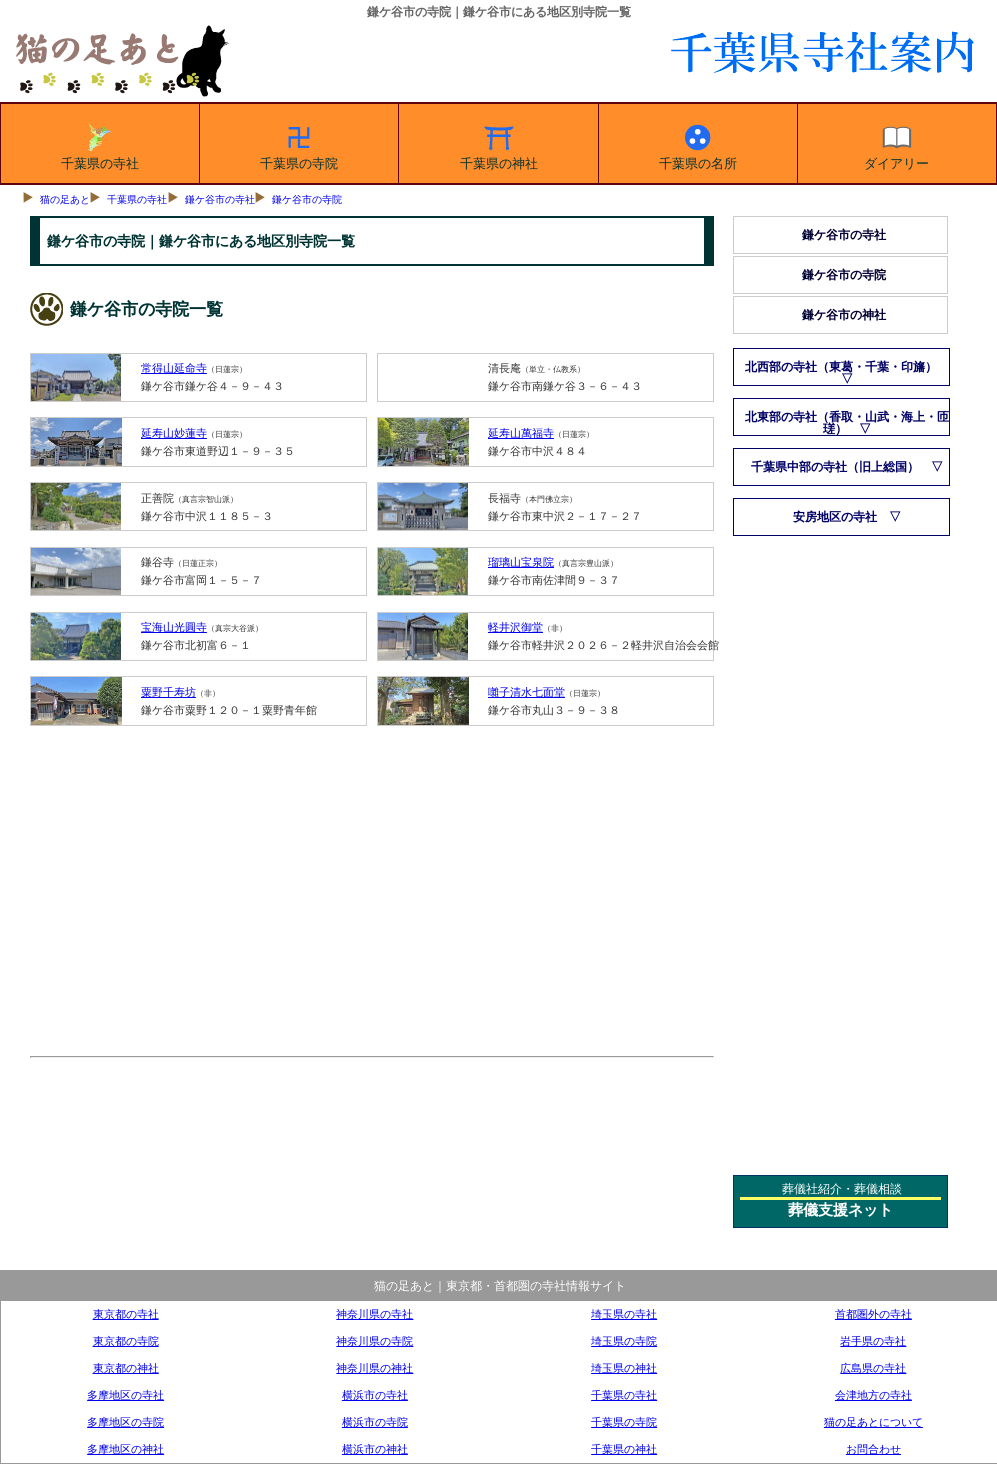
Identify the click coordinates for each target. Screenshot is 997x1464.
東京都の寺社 (126, 1314)
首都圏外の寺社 (873, 1314)
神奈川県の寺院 (374, 1341)
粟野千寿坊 (168, 692)
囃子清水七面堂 (526, 692)
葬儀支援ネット (840, 1210)
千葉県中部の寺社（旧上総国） (835, 467)
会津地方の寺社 (873, 1395)
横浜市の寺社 (375, 1395)
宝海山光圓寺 (174, 627)
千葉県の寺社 (100, 144)
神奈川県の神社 (374, 1368)
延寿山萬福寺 (521, 433)
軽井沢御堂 (515, 627)
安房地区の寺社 (835, 517)
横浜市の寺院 (375, 1422)
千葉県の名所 (698, 144)
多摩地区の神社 (125, 1449)
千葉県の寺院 (299, 144)
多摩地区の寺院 (125, 1422)
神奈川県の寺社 (374, 1314)
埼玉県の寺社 (624, 1314)
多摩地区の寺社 (125, 1395)
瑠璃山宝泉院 (521, 562)
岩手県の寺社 (873, 1341)
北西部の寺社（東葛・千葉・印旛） (841, 367)
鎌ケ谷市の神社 (844, 315)
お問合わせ (873, 1449)
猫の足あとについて (873, 1422)
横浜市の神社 (375, 1449)
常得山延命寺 (174, 368)
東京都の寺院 (126, 1341)
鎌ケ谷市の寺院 (307, 199)
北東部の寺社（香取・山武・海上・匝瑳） (847, 423)
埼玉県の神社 (624, 1368)
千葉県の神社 (499, 144)
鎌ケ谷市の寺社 (220, 199)
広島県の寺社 (873, 1368)
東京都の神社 (126, 1368)
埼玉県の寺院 (624, 1341)
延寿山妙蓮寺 (174, 433)
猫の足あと (65, 199)
